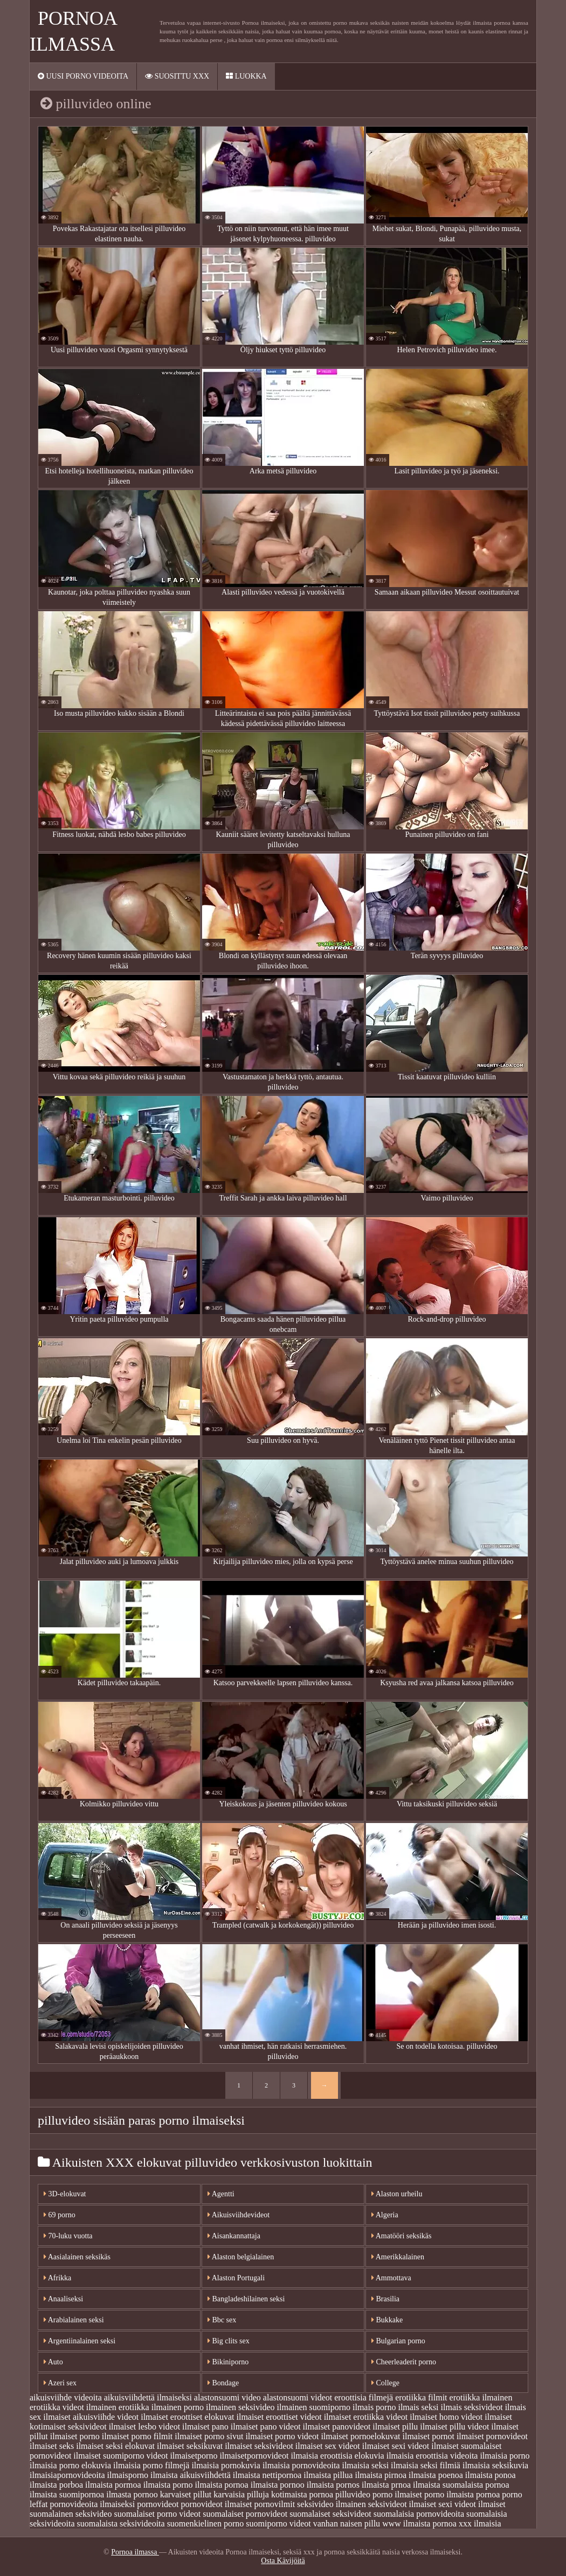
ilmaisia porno (504, 2455)
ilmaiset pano (205, 2426)
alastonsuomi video (227, 2397)
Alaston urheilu (396, 2194)
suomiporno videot (278, 2523)
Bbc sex (222, 2320)
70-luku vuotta (68, 2236)
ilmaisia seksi (365, 2465)
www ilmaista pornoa (419, 2523)
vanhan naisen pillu (346, 2523)
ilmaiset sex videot (327, 2446)
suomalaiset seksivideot (330, 2513)
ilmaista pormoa (113, 2484)
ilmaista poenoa (436, 2475)
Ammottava (391, 2278)
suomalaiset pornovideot (245, 2513)
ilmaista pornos (333, 2484)
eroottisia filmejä (363, 2397)
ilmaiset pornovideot (492, 2436)
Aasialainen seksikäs (77, 2257)
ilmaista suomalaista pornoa (461, 2484)
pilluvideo (352, 2494)
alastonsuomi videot (297, 2397)
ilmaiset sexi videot (395, 2446)
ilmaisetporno (193, 2455)
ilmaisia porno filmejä (151, 2465)
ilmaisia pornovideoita (301, 2465)
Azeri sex (60, 2383)
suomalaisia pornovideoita (419, 2513)
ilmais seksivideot (472, 2407)
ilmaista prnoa (386, 2484)
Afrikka (57, 2278)
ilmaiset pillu (395, 2426)
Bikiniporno (228, 2362)
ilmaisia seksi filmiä (425, 2465)
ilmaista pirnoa (380, 2475)
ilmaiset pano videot (266, 2426)
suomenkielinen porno (205, 2523)
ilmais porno (374, 2407)
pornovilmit (274, 2504)
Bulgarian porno (398, 2341)
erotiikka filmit (421, 2397)
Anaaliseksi (63, 2299)
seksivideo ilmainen (331, 2504)
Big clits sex (229, 2341)
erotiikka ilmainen (481, 2397)
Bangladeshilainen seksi (246, 2299)
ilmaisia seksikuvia (495, 2465)
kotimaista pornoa (302, 2494)
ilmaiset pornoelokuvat (360, 2436)
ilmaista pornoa (222, 2484)
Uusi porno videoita (83, 76)
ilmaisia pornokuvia (225, 2465)
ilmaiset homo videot (446, 2416)
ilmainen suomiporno (313, 2407)
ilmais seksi (418, 2407)
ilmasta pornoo (132, 2494)
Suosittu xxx (177, 76)
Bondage (223, 2383)
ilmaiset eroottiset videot (278, 2416)
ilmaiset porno (75, 2436)
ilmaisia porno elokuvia (70, 2465)
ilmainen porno (177, 2407)
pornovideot (157, 2504)
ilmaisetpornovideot (253, 2455)
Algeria (384, 2215)
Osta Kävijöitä (283, 2561)
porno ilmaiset (397, 2494)
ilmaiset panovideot (337, 2426)
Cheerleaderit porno (403, 2362)
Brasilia (385, 2299)
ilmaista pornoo (278, 2484)
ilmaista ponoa (490, 2475)
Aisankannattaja (234, 2236)
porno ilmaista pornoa (462, 2494)
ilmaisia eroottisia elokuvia (337, 2455)
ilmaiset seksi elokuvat (115, 2446)
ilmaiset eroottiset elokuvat (187, 2416)
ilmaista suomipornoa (67, 2494)
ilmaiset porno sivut (209, 2436)
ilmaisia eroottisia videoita (432, 2455)
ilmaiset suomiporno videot (120, 2455)
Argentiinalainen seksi (79, 2341)
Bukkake (387, 2320)
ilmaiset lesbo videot (144, 2426)
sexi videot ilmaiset (471, 2504)
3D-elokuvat (65, 2194)
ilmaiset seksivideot (259, 2446)
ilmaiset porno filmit (137, 2436)
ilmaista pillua (328, 2475)
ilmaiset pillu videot (454, 2426)
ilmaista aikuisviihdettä (190, 2475)
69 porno (59, 2215)
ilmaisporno (127, 2475)
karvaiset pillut (186, 2494)
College (385, 2383)
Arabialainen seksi (74, 2320)
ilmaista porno (168, 2484)
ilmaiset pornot (428, 2436)
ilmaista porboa (56, 2484)
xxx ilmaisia (480, 2523)
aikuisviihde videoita (66, 2397)
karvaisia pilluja (241, 2494)
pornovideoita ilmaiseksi (92, 2504)
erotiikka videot (57, 2407)
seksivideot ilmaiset (402, 2504)
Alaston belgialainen (241, 2257)
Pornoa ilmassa (135, 2552)
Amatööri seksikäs (401, 2236)
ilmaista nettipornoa (267, 2475)
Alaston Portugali (236, 2278)
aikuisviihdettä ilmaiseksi (148, 2397)
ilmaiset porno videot (282, 2436)
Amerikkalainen (397, 2257)
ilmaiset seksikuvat (190, 2446)
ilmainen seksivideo (240, 2407)
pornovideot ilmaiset (216, 2504)
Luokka (246, 76)
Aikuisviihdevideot (239, 2215)
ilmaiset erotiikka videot (366, 2416)
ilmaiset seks (52, 2446)
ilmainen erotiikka (117, 2407)
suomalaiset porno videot (157, 2513)
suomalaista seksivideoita (121, 2523)
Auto (53, 2362)
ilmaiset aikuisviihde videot (91, 2416)
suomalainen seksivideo (71, 2513)
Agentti (221, 2194)
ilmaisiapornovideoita (67, 2475)
